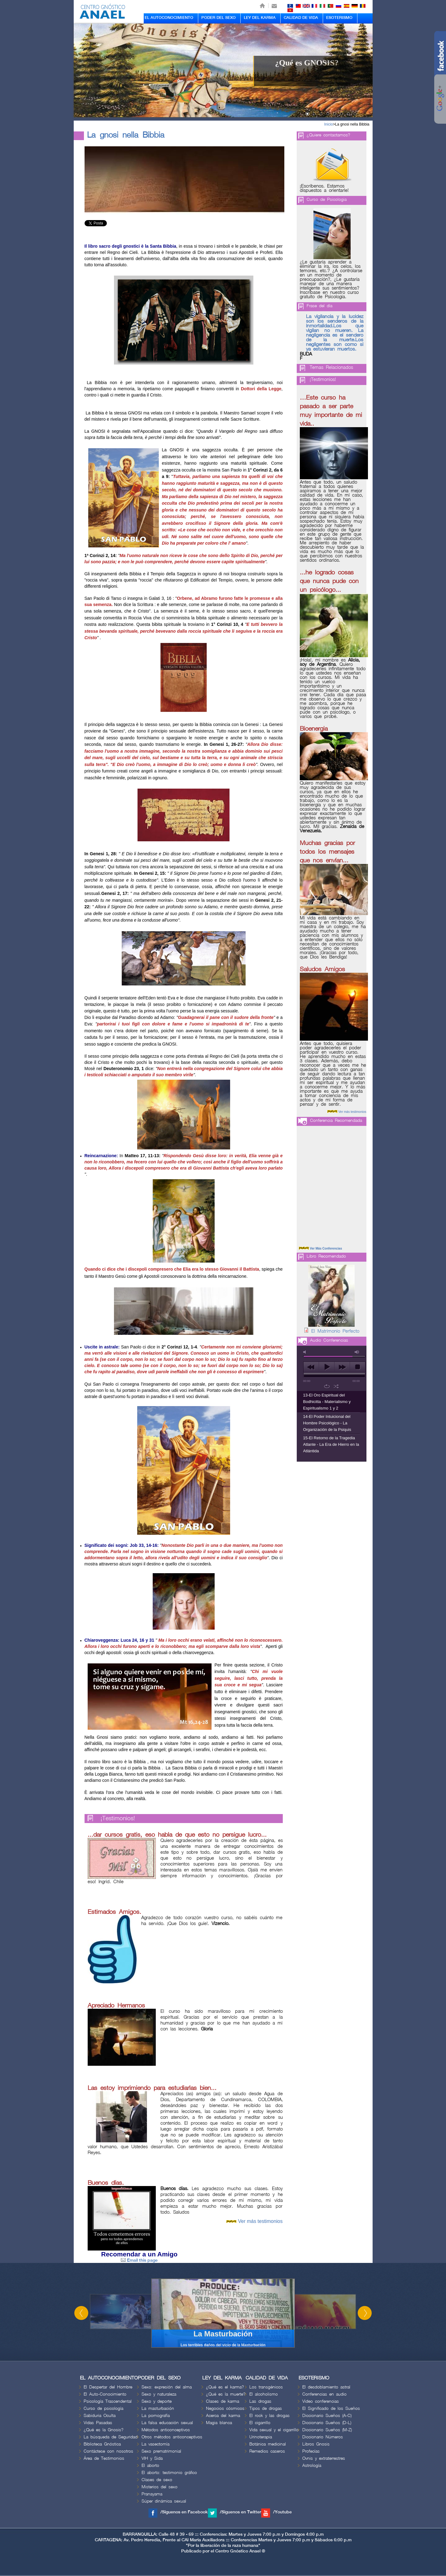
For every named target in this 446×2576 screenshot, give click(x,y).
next (342, 1367)
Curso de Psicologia (327, 199)
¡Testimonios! (118, 1818)
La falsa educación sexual (167, 2423)
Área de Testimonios (104, 2458)
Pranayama (152, 2494)
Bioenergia (314, 729)
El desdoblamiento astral (326, 2387)
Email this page (139, 2260)
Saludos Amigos (322, 969)
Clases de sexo (157, 2480)
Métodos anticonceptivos (166, 2430)
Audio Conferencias (329, 1340)
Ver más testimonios (260, 2221)
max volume (357, 1352)
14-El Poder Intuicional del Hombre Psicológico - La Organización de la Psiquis (327, 1423)
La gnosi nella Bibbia (352, 124)
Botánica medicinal (267, 2444)
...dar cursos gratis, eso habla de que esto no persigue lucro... (177, 1835)
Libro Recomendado (326, 1256)
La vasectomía (155, 2444)
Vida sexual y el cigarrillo (274, 2430)
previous (311, 1367)
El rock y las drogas (269, 2416)
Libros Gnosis (316, 2444)
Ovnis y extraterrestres (323, 2458)
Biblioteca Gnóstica (102, 2444)
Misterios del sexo (159, 2487)
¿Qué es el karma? (225, 2387)
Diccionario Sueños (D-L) (326, 2423)
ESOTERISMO (339, 18)
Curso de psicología (103, 2408)
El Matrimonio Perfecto (335, 1331)
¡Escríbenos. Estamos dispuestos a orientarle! (324, 188)
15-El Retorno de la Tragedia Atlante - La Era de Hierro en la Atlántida (331, 1444)
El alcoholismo (263, 2394)
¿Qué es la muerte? (226, 2394)
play (326, 1367)
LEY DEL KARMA (260, 18)
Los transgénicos (266, 2387)
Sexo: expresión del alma (167, 2387)
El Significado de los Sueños (331, 2408)
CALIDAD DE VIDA (301, 18)
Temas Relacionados (331, 367)
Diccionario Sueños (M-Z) (327, 2430)
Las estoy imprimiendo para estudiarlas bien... (152, 2088)
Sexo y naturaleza (159, 2394)
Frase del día (319, 306)
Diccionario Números (322, 2437)
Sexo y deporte (157, 2401)
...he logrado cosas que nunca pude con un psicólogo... (329, 581)
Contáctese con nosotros (108, 2451)
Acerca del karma (223, 2416)
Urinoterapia (260, 2437)
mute (305, 1352)
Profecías (311, 2451)
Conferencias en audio (324, 2394)
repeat (327, 1386)
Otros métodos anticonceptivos (172, 2437)
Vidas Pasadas (98, 2423)
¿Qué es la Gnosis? (104, 2430)
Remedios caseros (267, 2451)
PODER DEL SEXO (218, 18)
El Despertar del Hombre (108, 2387)
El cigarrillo (259, 2423)
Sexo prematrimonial (161, 2451)
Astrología (311, 2465)
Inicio (328, 124)
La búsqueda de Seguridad (111, 2437)
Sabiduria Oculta (100, 2416)
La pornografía (156, 2416)
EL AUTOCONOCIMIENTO (169, 18)
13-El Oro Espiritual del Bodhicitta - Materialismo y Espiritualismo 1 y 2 (327, 1401)
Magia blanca (219, 2423)
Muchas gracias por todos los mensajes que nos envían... (327, 851)
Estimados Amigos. (114, 1912)
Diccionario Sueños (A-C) (327, 2416)
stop (357, 1367)
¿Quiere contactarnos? (328, 135)
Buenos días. (106, 2183)
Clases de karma (222, 2401)
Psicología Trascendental (108, 2401)
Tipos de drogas (265, 2408)
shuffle (336, 1386)
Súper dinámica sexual (164, 2501)
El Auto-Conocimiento (105, 2394)
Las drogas (260, 2401)
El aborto (150, 2465)
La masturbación (158, 2408)
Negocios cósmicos (225, 2408)
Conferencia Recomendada (336, 1120)
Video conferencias (320, 2401)
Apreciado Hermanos (116, 2005)
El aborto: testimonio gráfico (169, 2473)
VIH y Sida (152, 2458)
